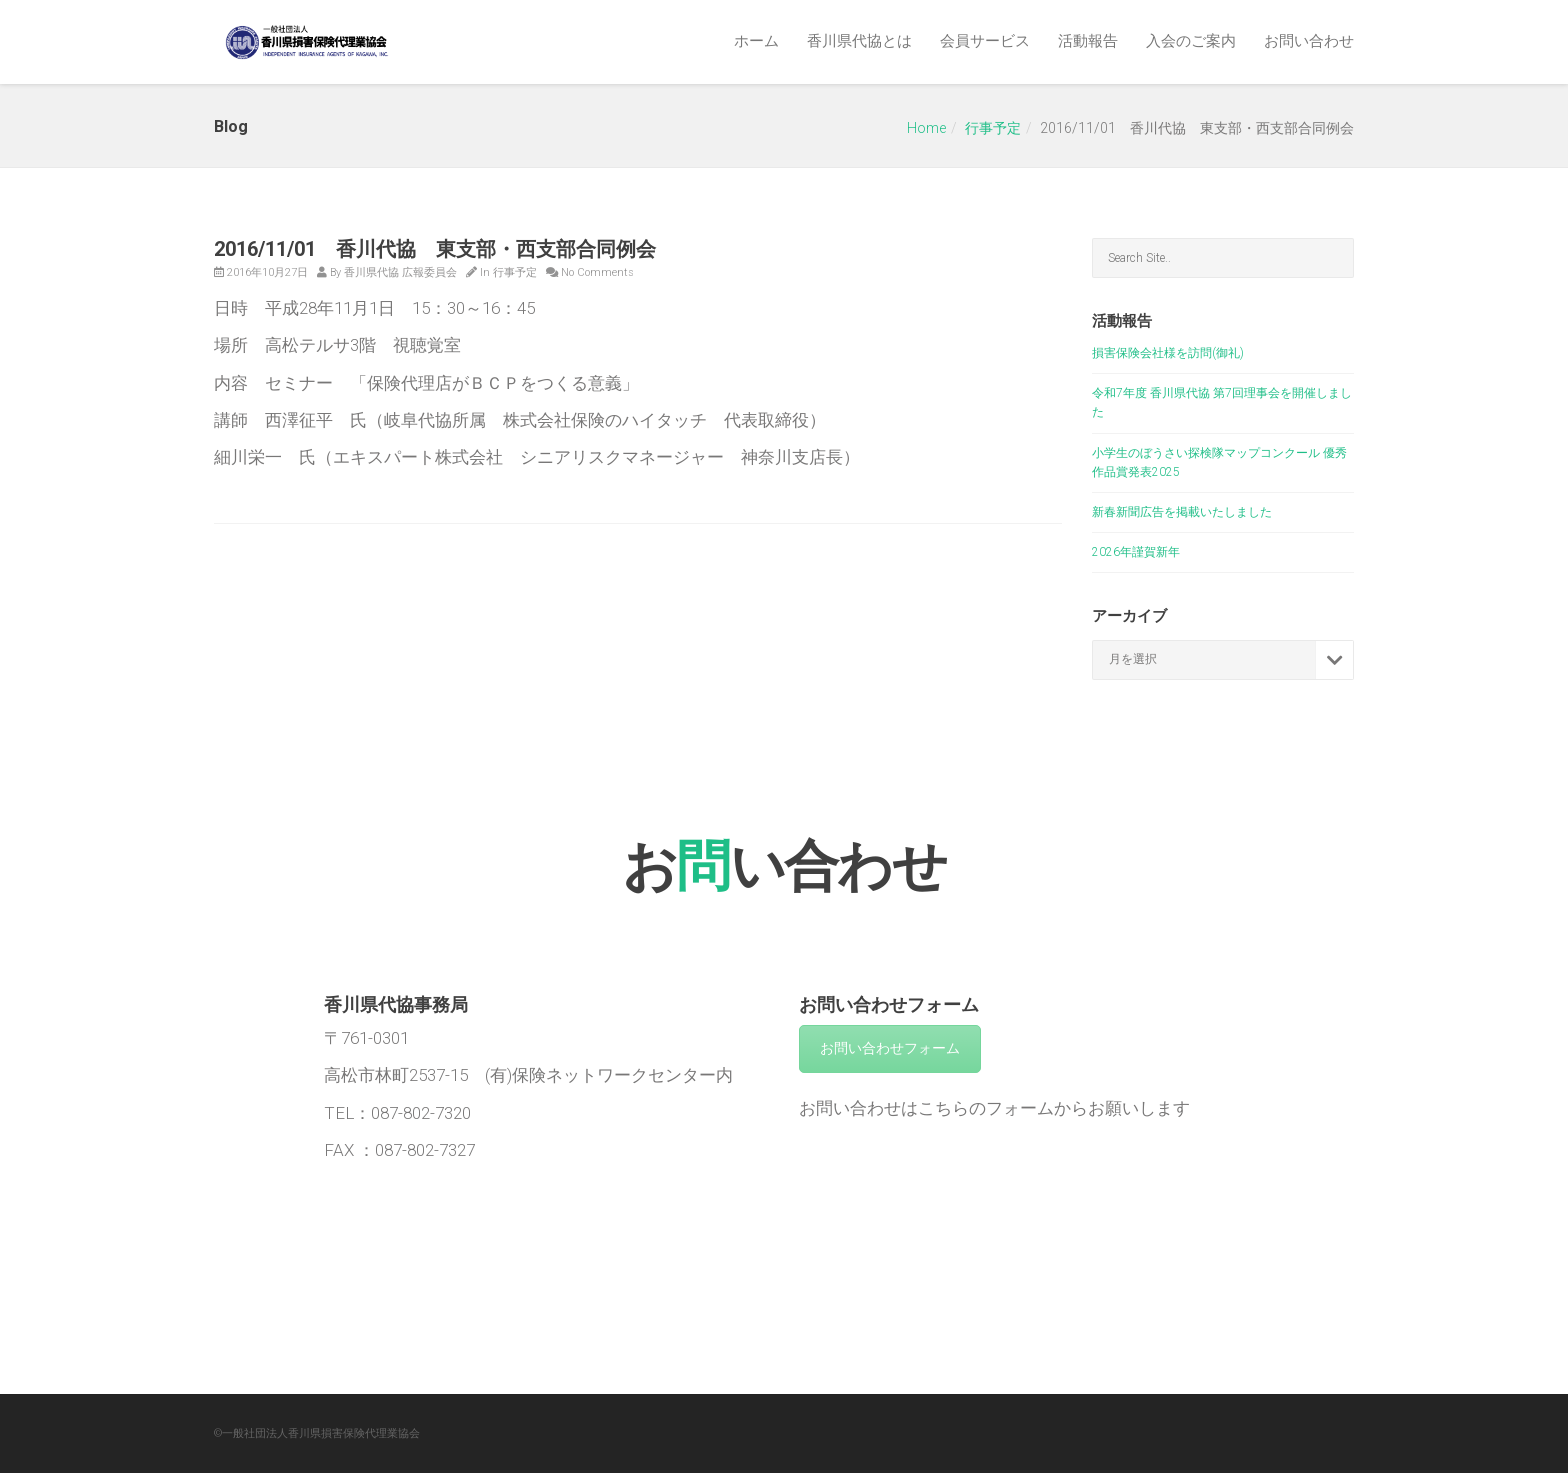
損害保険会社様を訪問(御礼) (1168, 353)
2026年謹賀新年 (1136, 552)
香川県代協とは (859, 41)
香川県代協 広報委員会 (400, 272)
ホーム (756, 41)
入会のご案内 (1191, 41)
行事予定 (993, 128)
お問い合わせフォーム (890, 1048)
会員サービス (985, 41)
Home (926, 128)
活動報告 (1088, 41)
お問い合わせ (1309, 41)
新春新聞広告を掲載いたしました (1182, 512)
